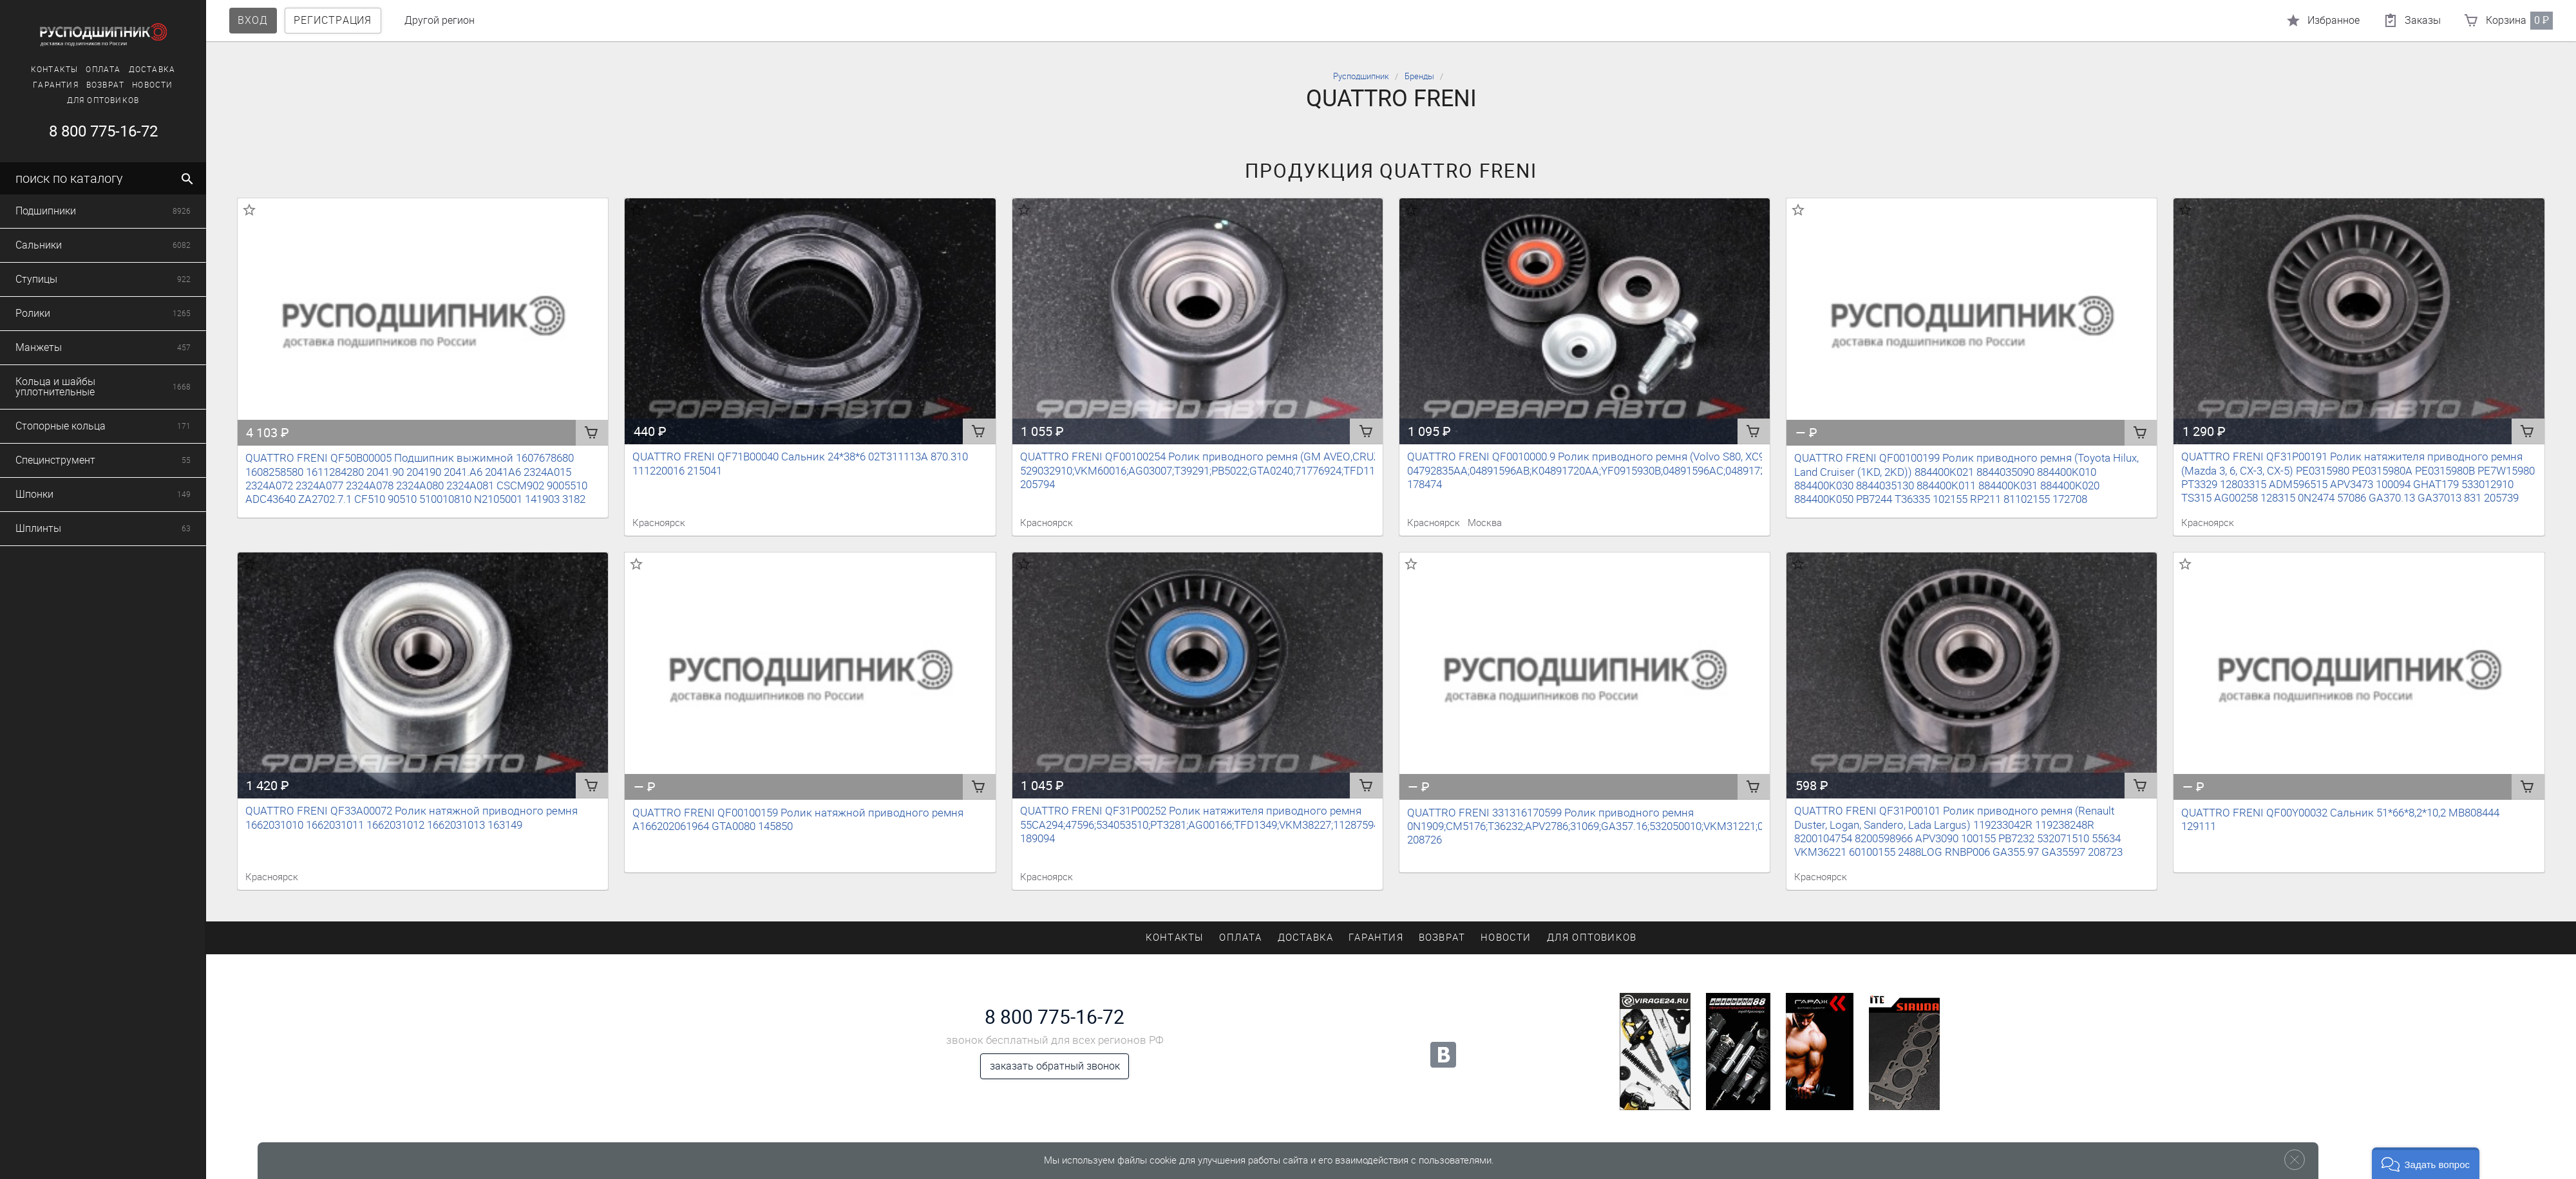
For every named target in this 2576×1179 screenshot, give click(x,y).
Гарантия (1376, 937)
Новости (87, 85)
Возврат (40, 85)
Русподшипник (1361, 76)
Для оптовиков (37, 100)
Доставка (86, 69)
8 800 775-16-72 (1054, 1017)
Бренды (1419, 76)
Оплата (38, 69)
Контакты (1175, 937)
